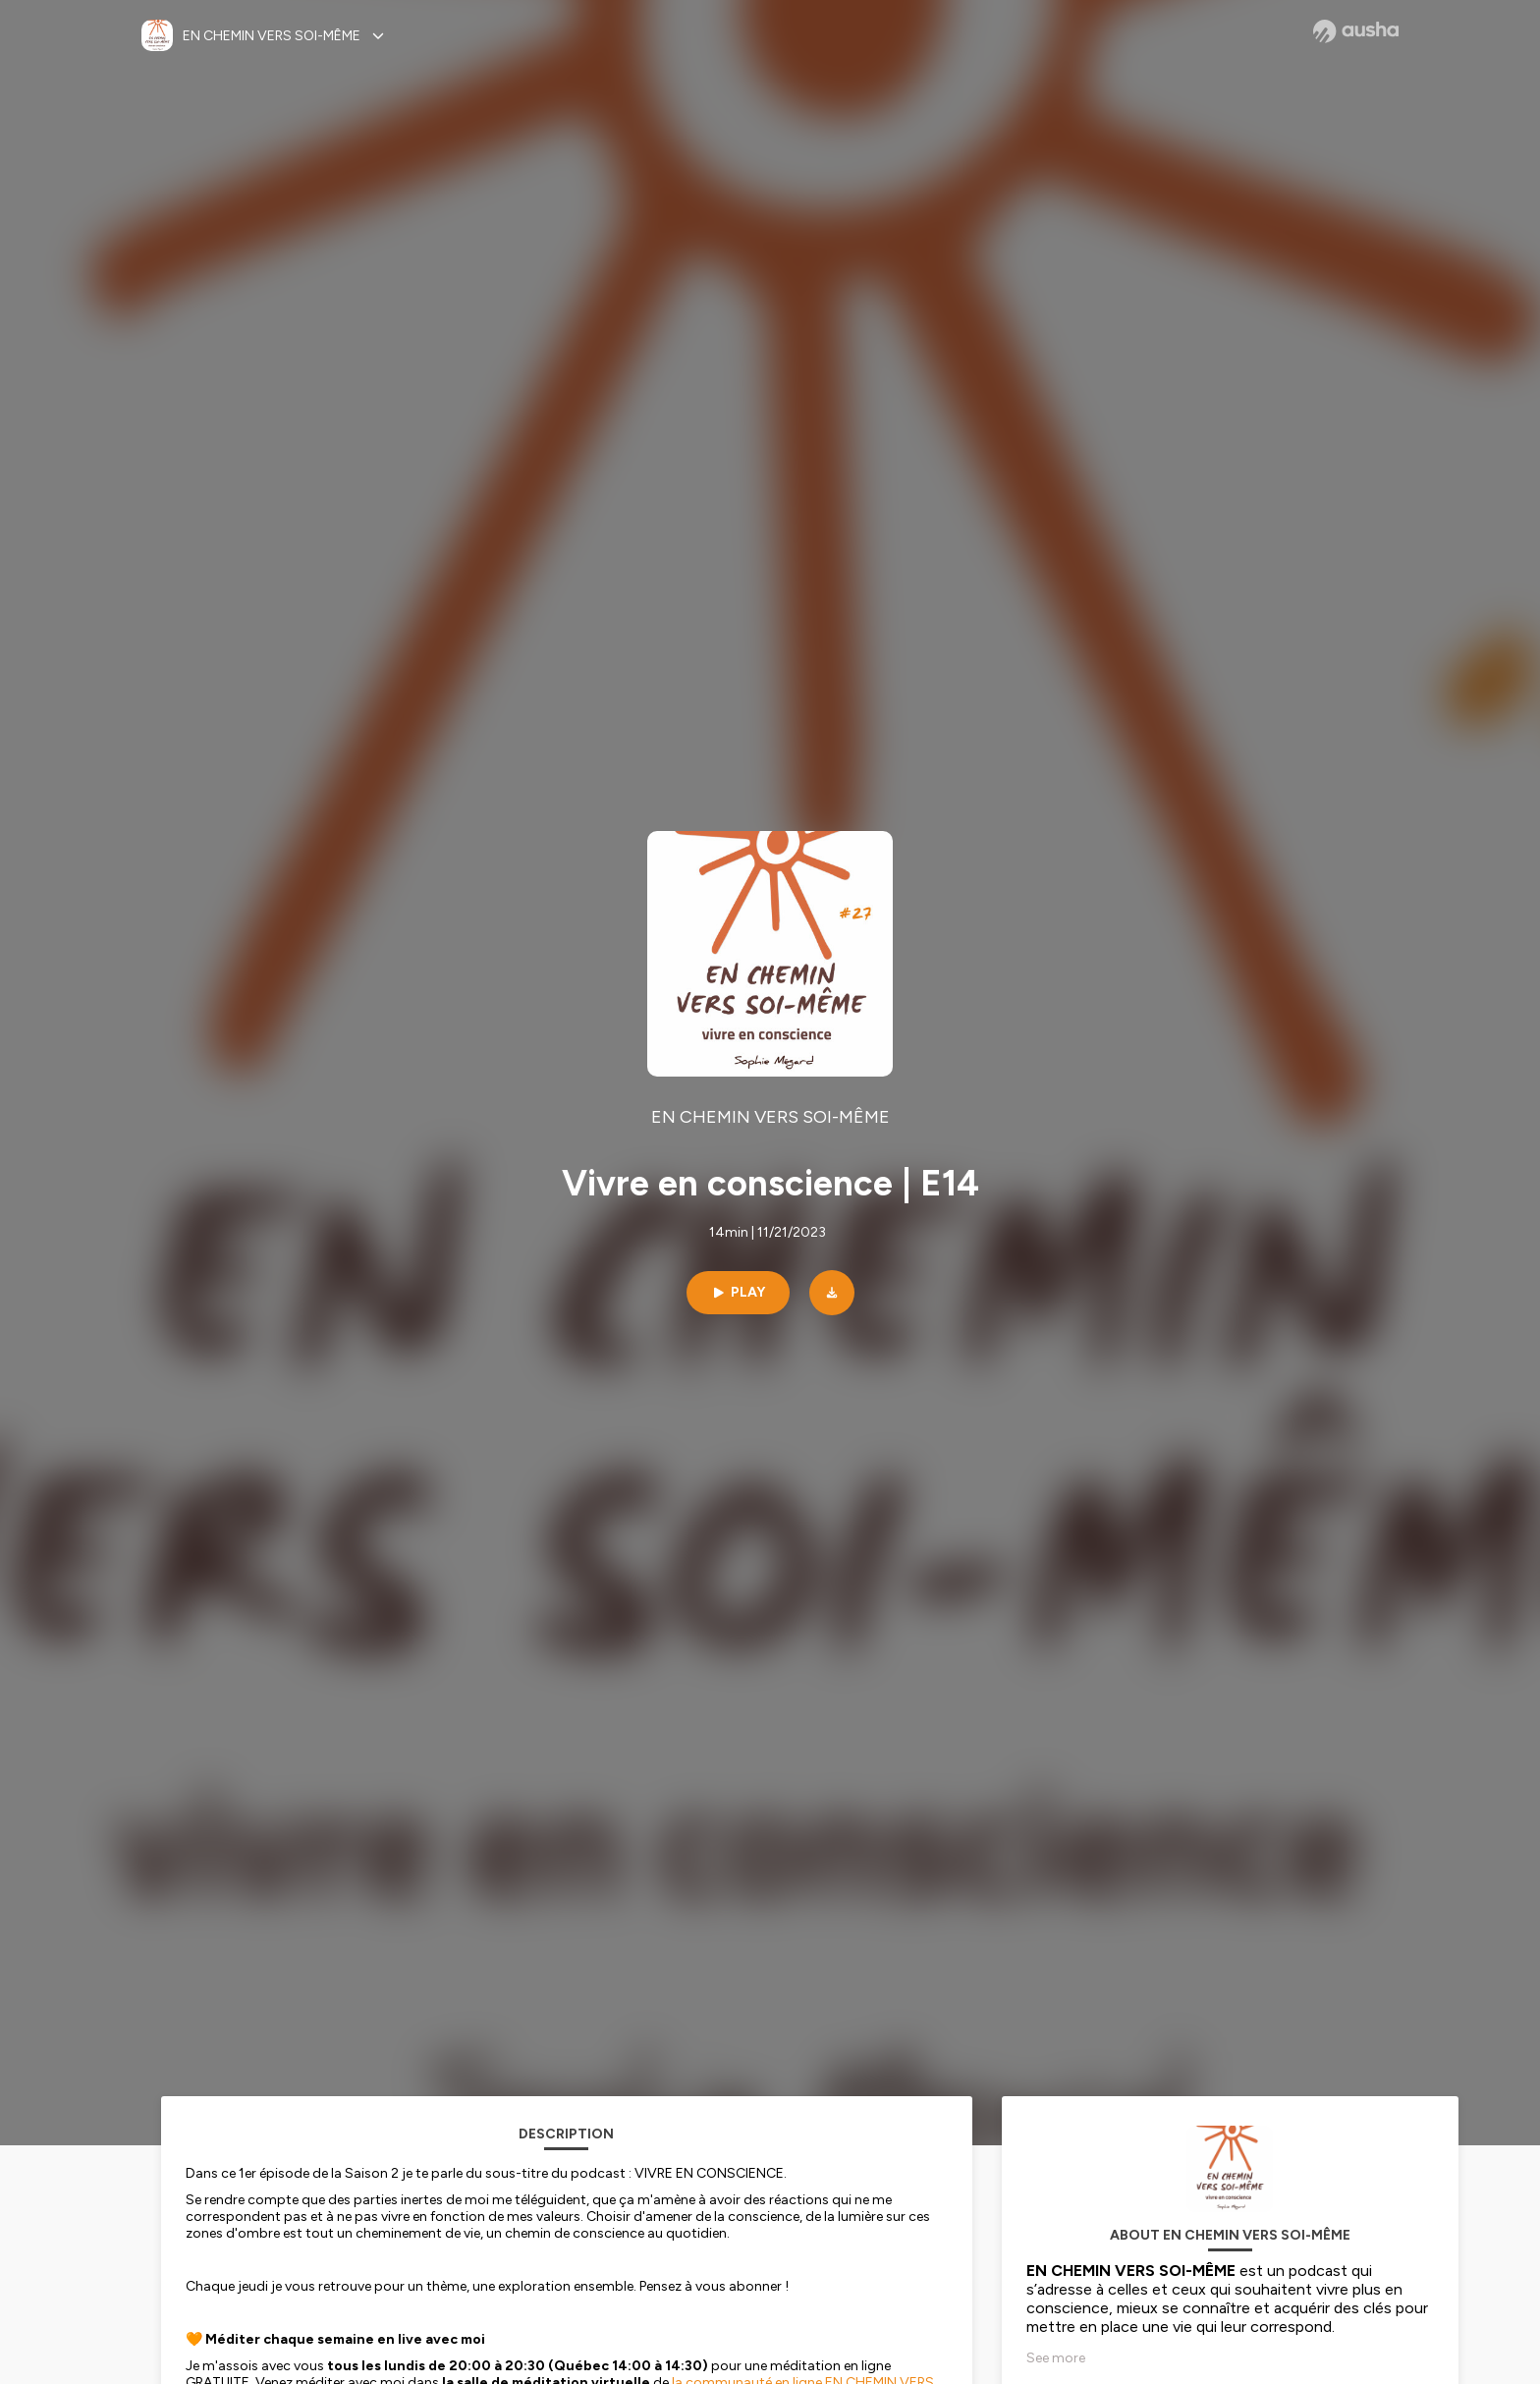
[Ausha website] (1356, 31)
